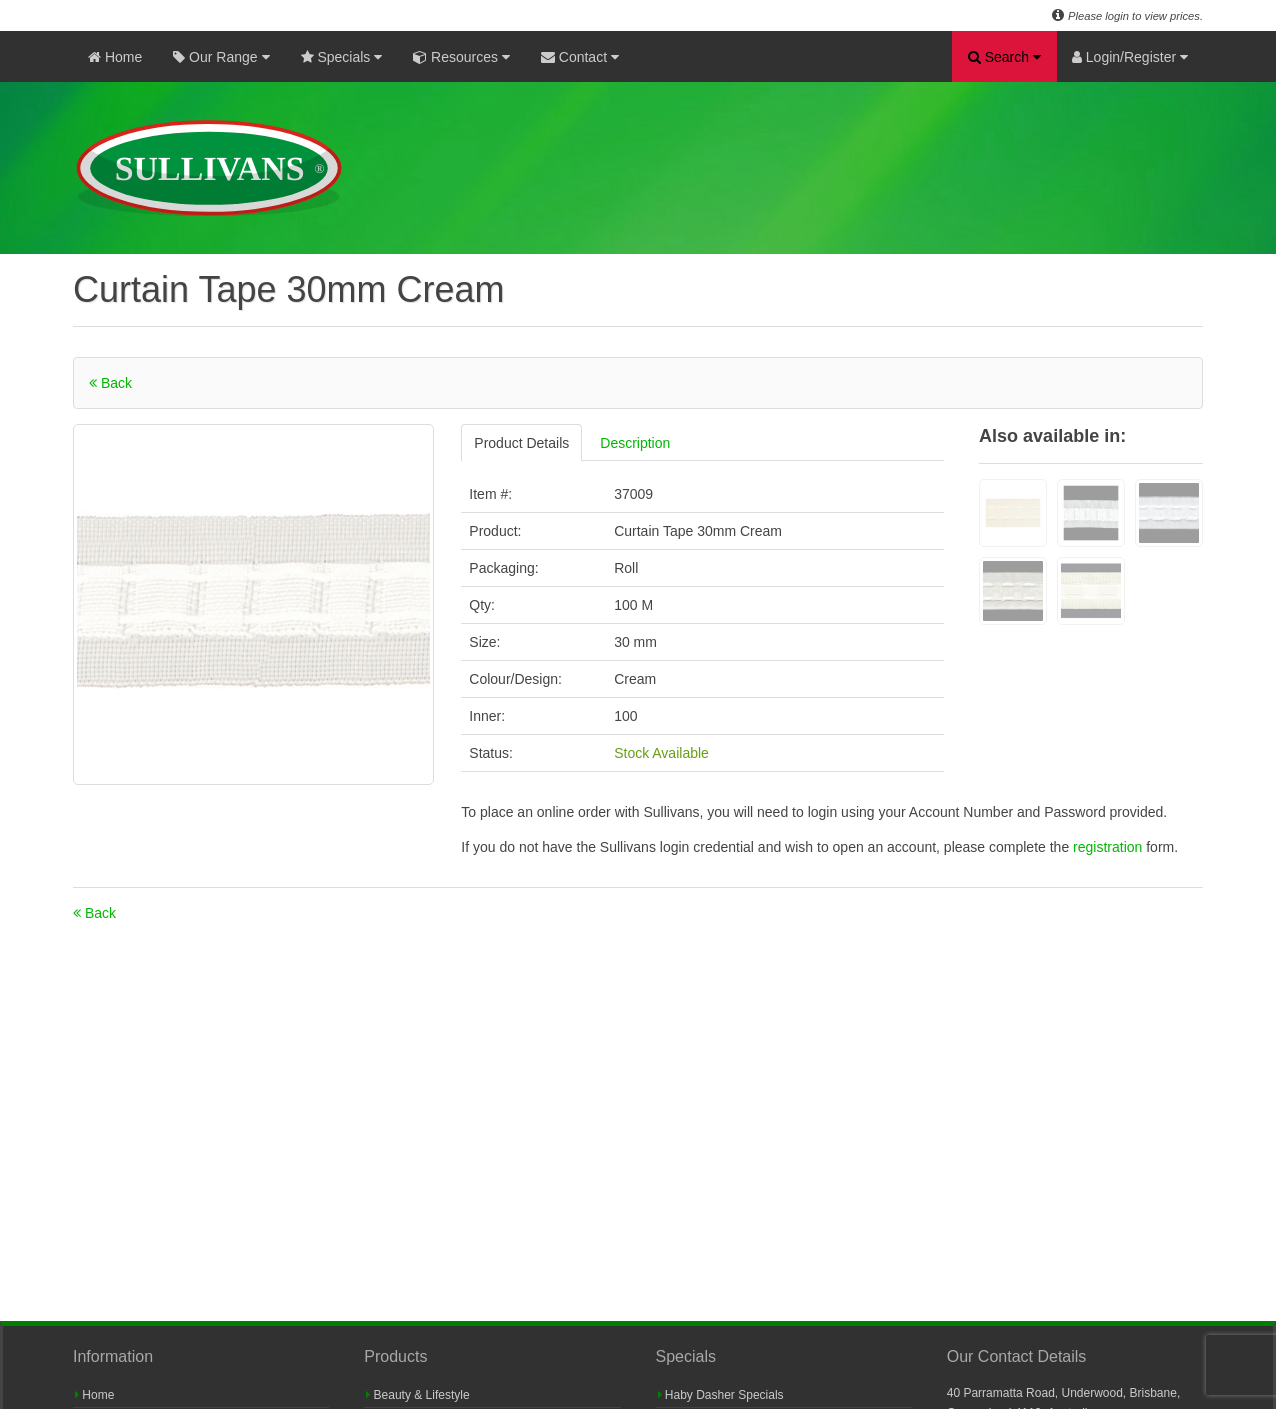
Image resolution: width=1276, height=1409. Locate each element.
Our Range (221, 57)
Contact (580, 57)
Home (115, 57)
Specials (342, 57)
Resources (461, 57)
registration (1109, 847)
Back (110, 383)
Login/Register (1130, 57)
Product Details (521, 443)
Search (1004, 57)
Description (635, 443)
